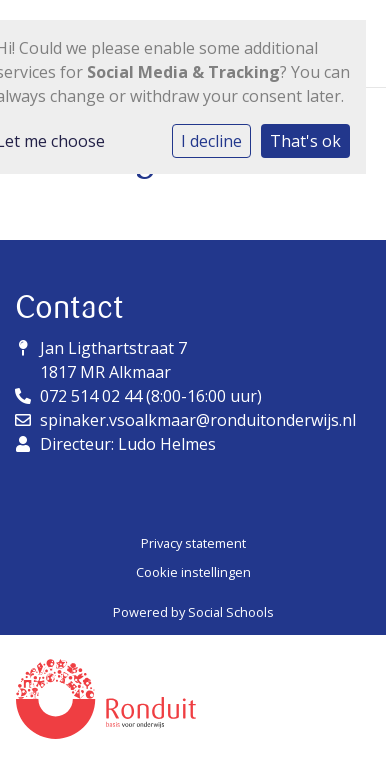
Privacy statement (193, 543)
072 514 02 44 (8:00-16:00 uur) (151, 396)
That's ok (305, 141)
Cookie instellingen (193, 572)
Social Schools (231, 612)
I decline (211, 141)
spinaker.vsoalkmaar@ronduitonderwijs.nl (198, 420)
